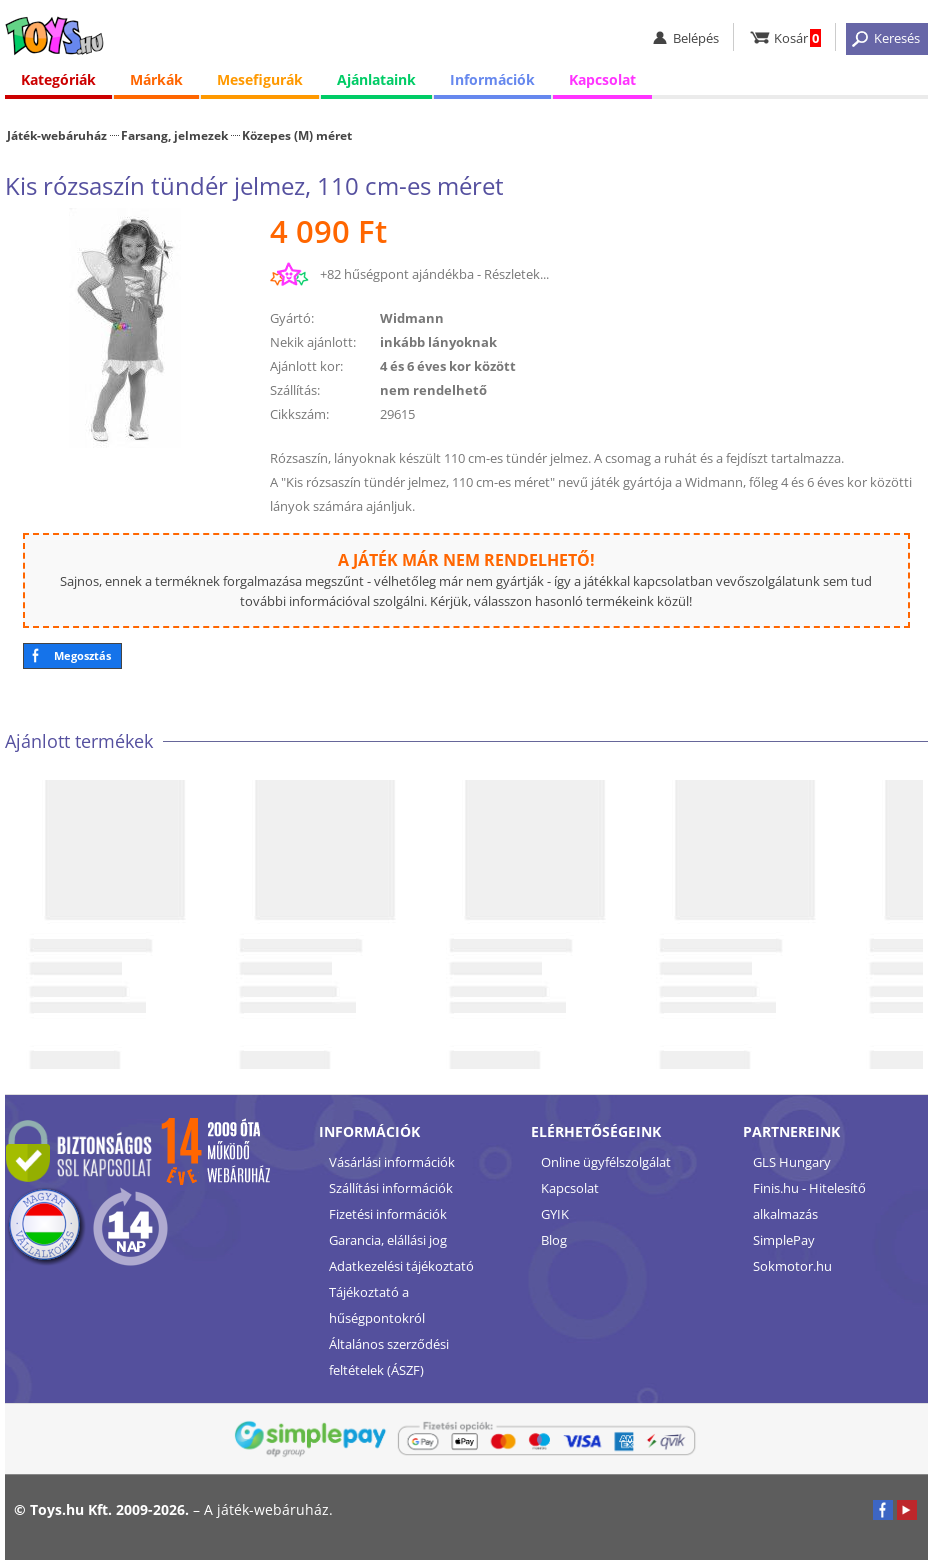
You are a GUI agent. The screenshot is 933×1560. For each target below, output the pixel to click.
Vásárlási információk (392, 1162)
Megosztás (82, 655)
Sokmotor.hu (792, 1266)
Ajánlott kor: (306, 366)
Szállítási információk (391, 1188)
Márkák (156, 79)
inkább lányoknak (438, 342)
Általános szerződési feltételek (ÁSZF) (389, 1357)
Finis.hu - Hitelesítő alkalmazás (809, 1201)
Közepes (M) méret (297, 135)
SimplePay (784, 1240)
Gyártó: (292, 318)
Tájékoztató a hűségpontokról (377, 1305)
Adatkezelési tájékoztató (401, 1266)
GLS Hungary (792, 1162)
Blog (554, 1240)
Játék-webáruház (57, 135)
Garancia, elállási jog (388, 1240)
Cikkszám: (299, 414)
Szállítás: (295, 390)
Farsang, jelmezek (174, 135)
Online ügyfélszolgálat (606, 1162)
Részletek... (516, 274)
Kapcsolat (602, 79)
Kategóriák (58, 79)
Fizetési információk (388, 1214)
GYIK (555, 1214)
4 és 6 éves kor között (448, 366)
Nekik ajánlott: (313, 342)
